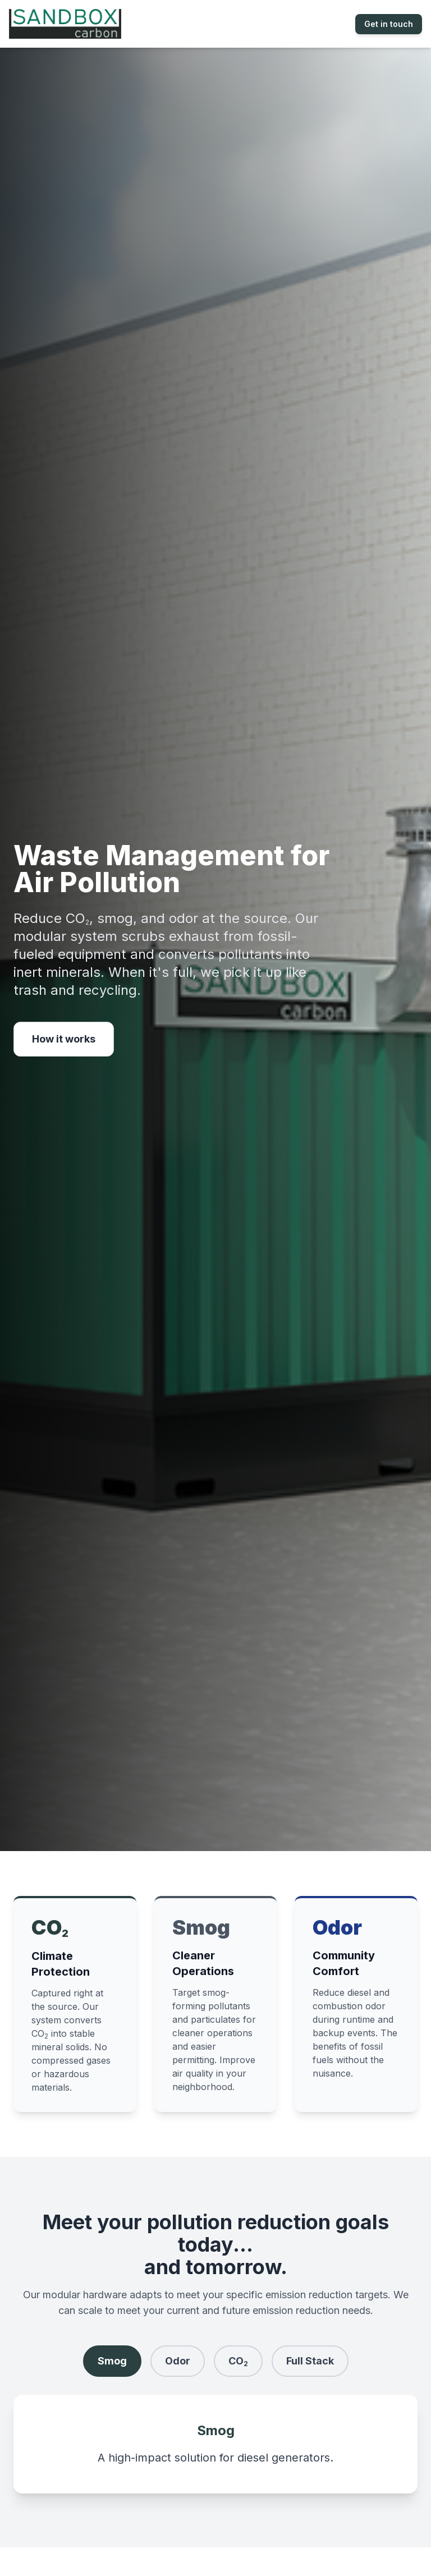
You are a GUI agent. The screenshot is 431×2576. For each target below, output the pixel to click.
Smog (112, 2361)
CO (238, 2361)
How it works (63, 1039)
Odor (177, 2361)
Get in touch (388, 24)
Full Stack (310, 2361)
